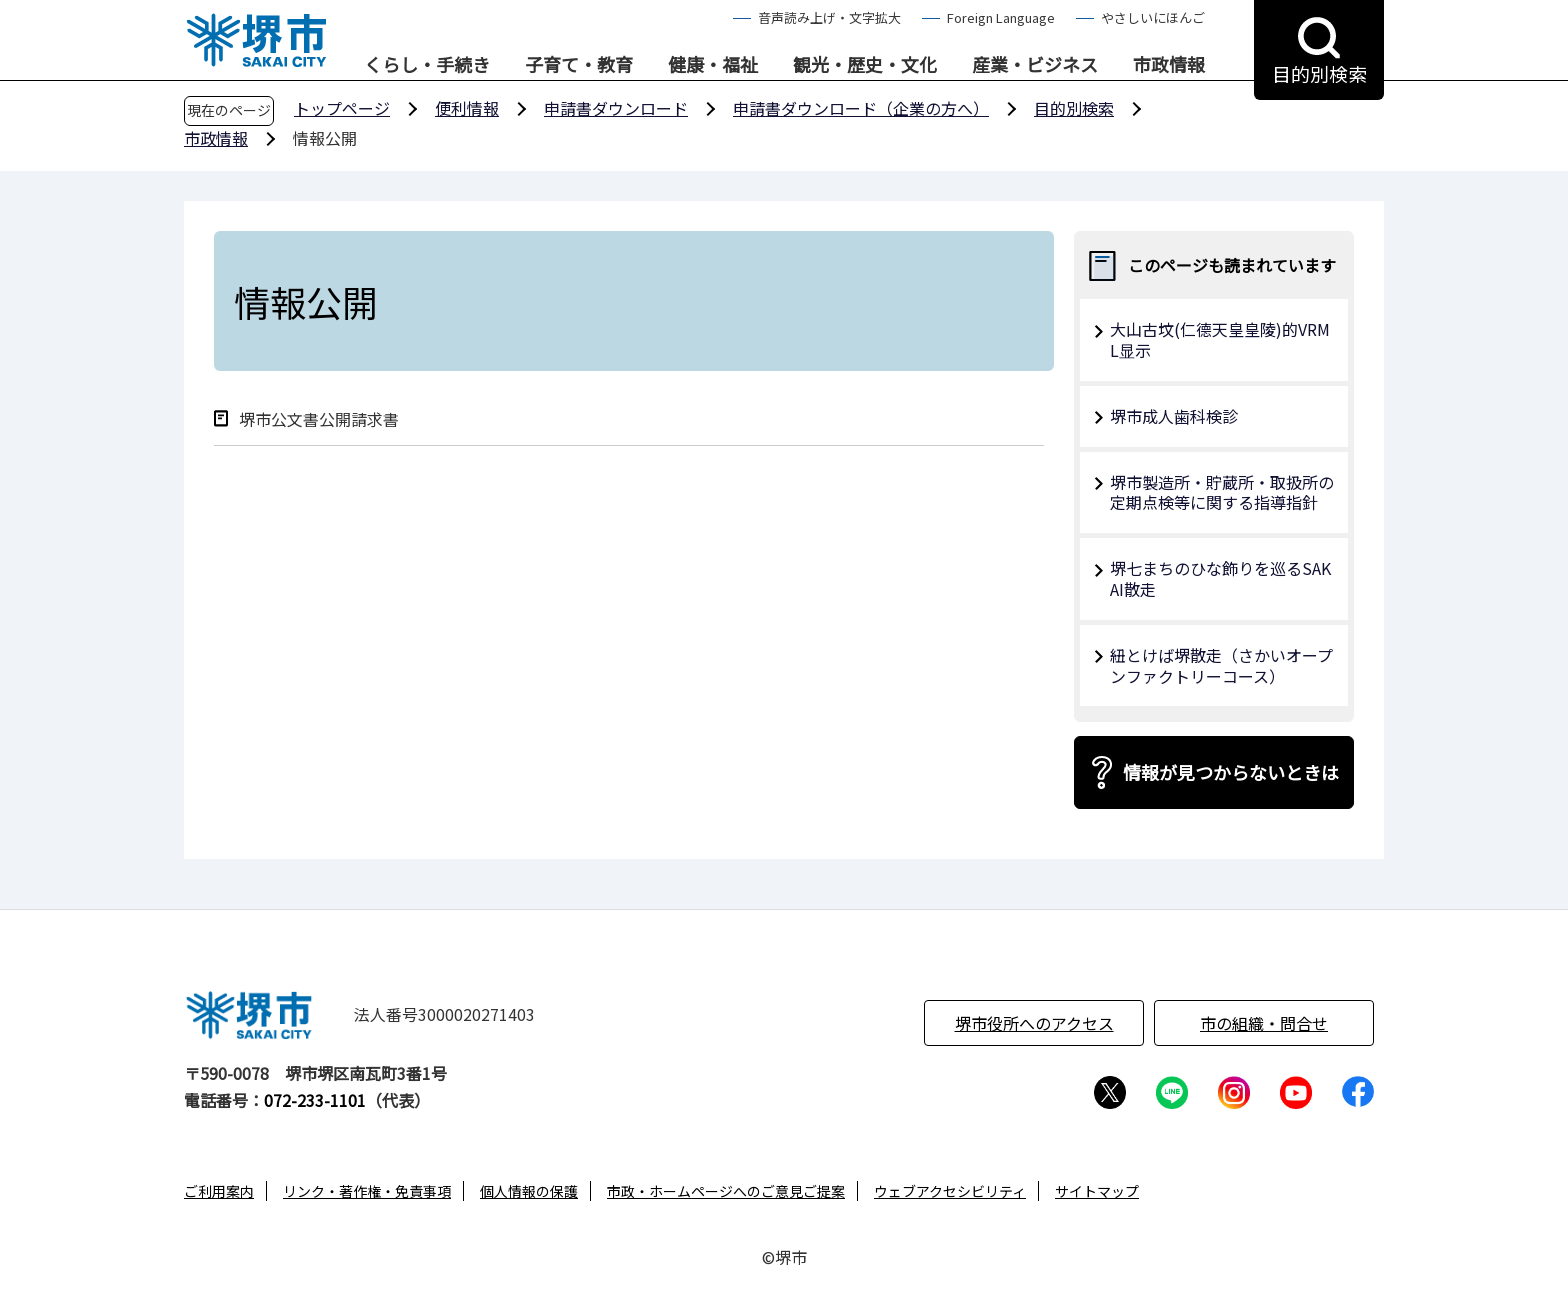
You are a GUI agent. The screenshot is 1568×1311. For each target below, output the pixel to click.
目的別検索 (1074, 108)
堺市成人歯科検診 (1174, 416)
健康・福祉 (713, 65)
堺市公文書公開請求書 (319, 419)
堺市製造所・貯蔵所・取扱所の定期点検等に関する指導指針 (1222, 492)
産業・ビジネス (1035, 65)
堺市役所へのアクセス (1034, 1023)
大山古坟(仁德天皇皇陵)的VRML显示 (1220, 339)
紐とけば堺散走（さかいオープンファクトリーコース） (1221, 665)
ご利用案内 (219, 1191)
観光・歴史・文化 (865, 65)
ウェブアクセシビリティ (950, 1191)
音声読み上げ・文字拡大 (829, 17)
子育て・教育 (579, 65)
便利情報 (467, 108)
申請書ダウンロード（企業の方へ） (861, 108)
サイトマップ (1097, 1191)
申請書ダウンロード (616, 108)
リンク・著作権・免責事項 (367, 1191)
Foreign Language (1001, 17)
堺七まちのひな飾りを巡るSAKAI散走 (1220, 578)
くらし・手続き (427, 65)
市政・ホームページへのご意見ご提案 (726, 1191)
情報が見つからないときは (1231, 772)
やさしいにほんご (1153, 17)
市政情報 (1169, 65)
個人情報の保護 (529, 1191)
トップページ (342, 108)
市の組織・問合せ (1264, 1023)
